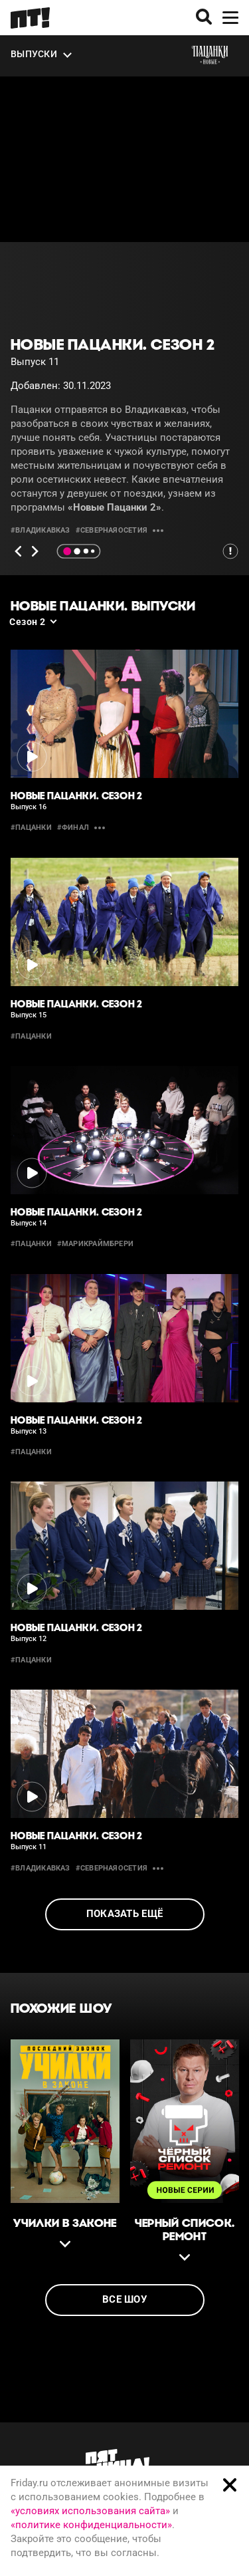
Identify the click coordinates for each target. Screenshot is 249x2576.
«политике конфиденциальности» (91, 2525)
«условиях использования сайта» (90, 2511)
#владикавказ (40, 530)
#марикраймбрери (95, 1243)
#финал (73, 827)
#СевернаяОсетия (111, 530)
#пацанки (31, 827)
